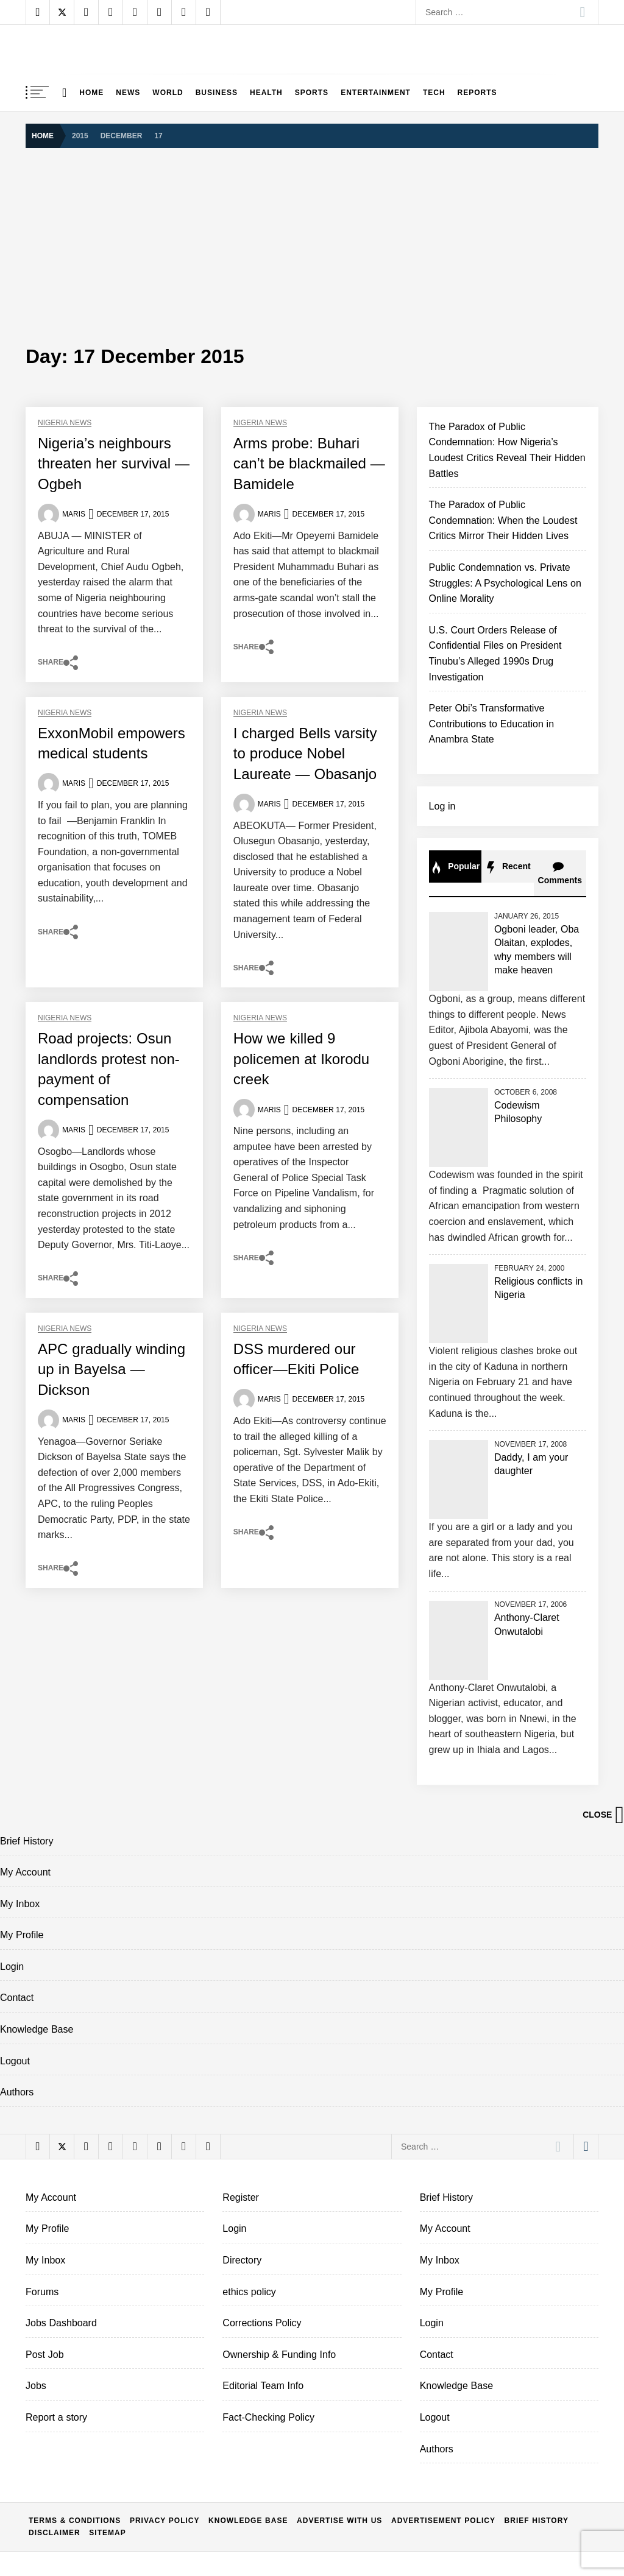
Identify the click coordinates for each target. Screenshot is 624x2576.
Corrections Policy (261, 2323)
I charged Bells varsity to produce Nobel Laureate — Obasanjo (305, 753)
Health (266, 92)
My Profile (21, 1935)
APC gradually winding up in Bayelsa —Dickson (111, 1369)
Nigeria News (64, 423)
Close (603, 1815)
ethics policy (248, 2292)
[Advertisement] (312, 245)
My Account (25, 1872)
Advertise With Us (339, 2520)
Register (240, 2197)
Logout (15, 2061)
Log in (442, 806)
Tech (434, 92)
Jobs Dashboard (61, 2323)
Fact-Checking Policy (268, 2417)
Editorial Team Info (262, 2385)
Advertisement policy (443, 2520)
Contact (17, 1997)
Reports (477, 92)
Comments (560, 873)
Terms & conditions (75, 2520)
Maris (73, 514)
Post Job (45, 2354)
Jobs (36, 2385)
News (128, 92)
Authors (17, 2092)
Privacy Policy (165, 2520)
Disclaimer (54, 2532)
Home (91, 92)
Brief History (26, 1841)
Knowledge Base (36, 2029)
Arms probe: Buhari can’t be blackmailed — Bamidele (309, 463)
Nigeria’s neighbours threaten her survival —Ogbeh (114, 463)
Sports (311, 92)
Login (12, 1966)
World (167, 92)
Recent (507, 867)
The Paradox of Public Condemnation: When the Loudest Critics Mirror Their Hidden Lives (503, 520)
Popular (455, 867)
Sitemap (107, 2532)
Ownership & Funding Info (279, 2354)
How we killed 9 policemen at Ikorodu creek (301, 1058)
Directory (241, 2260)
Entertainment (376, 92)
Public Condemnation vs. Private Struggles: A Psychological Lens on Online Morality (505, 583)
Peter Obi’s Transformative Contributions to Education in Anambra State (491, 723)
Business (217, 92)
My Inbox (20, 1904)
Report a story (56, 2417)
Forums (42, 2292)
